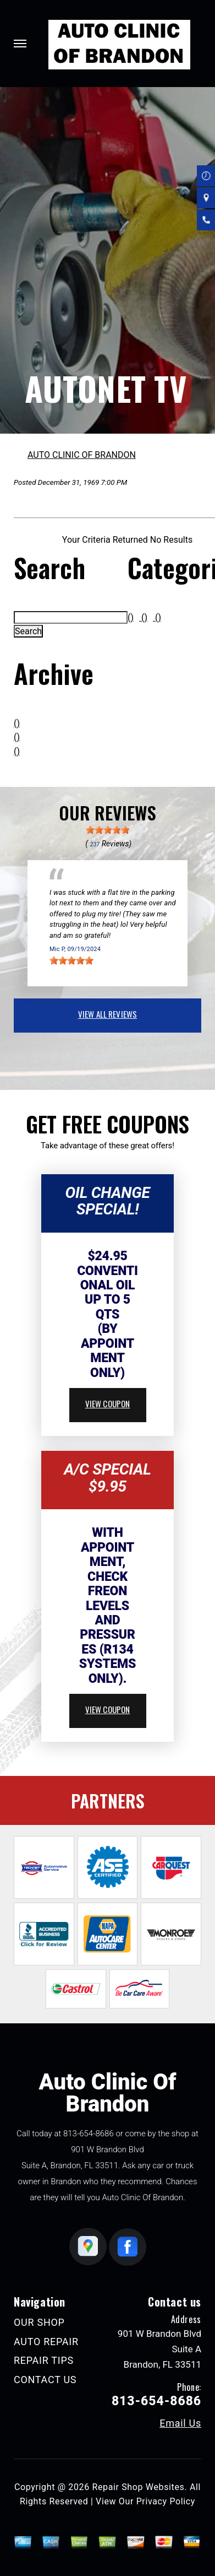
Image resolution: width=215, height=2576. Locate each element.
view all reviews (107, 1014)
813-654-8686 (88, 2133)
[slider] (108, 829)
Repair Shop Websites (138, 2487)
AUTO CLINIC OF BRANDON (81, 455)
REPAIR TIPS (44, 2360)
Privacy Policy (165, 2501)
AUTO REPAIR (46, 2341)
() (17, 723)
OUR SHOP (39, 2322)
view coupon (107, 1403)
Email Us (180, 2423)
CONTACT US (45, 2379)
